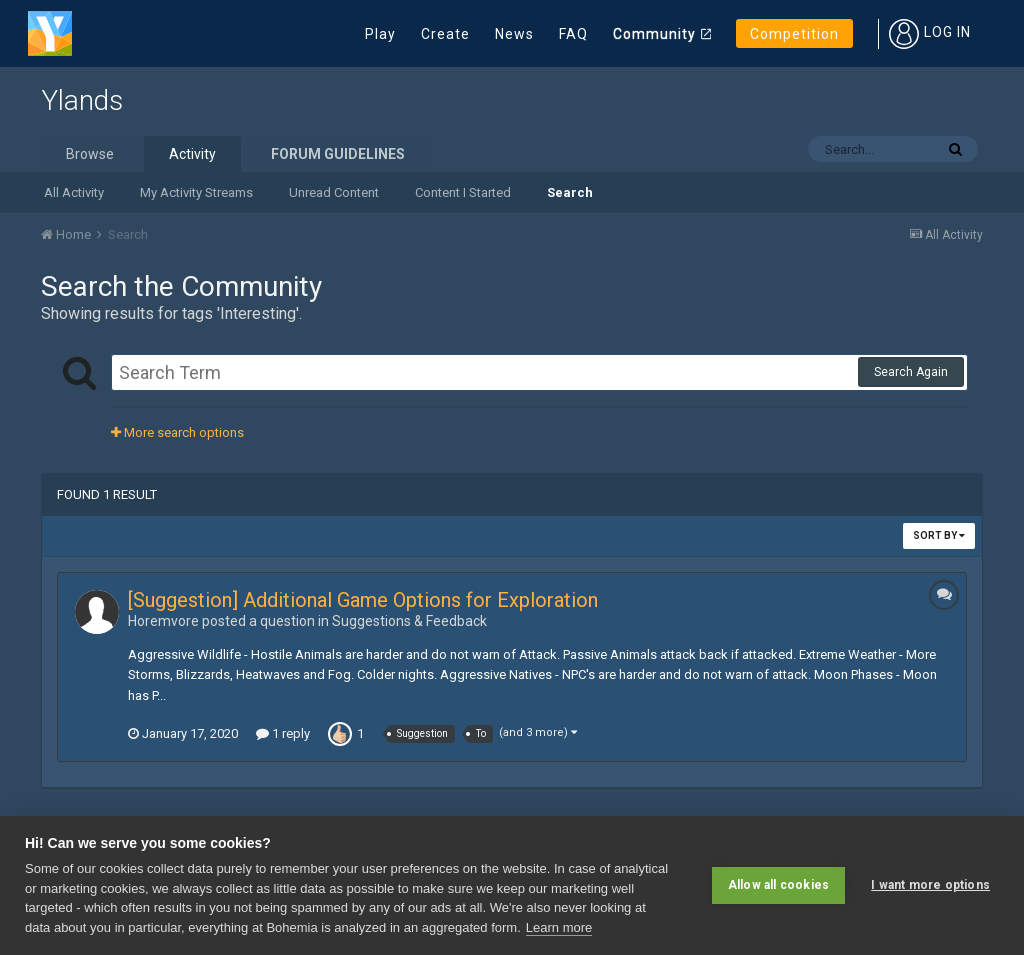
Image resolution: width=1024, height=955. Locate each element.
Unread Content (334, 192)
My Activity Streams (196, 192)
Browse (90, 154)
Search (570, 192)
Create (445, 34)
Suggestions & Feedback (409, 621)
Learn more (559, 927)
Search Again (911, 372)
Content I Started (463, 192)
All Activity (74, 192)
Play (380, 34)
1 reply (283, 733)
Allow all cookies (778, 885)
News (514, 34)
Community (654, 34)
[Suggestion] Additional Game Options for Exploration (363, 600)
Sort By (939, 535)
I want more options (930, 885)
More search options (177, 432)
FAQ (573, 34)
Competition (794, 34)
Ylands (82, 100)
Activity (192, 154)
